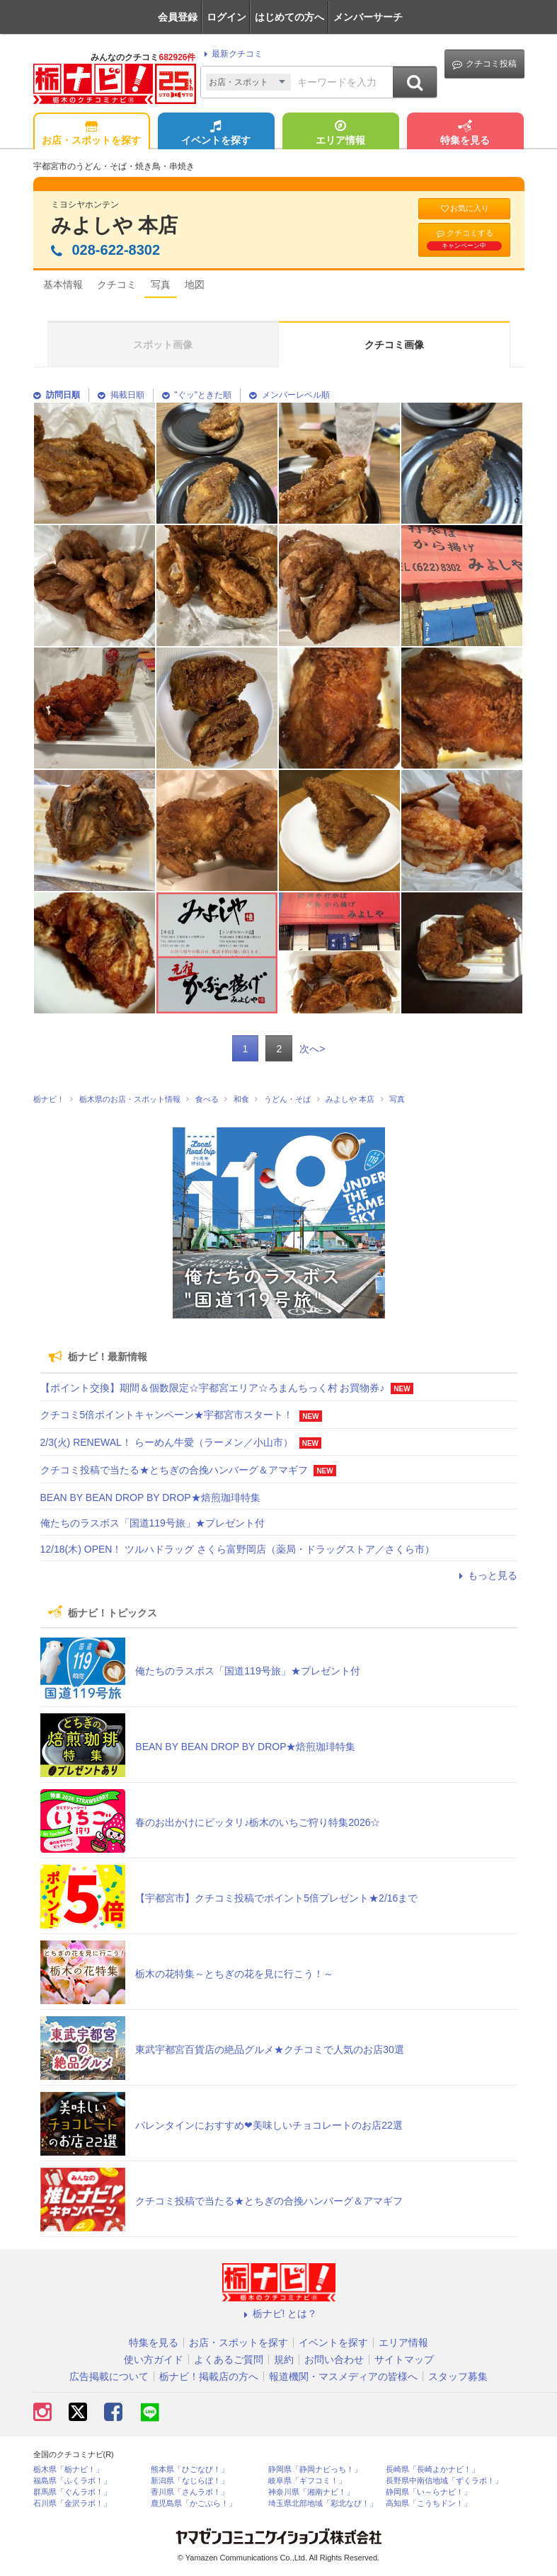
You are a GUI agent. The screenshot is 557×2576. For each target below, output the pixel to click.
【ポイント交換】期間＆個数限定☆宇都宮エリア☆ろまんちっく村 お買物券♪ (212, 1387)
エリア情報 (340, 133)
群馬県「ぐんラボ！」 (72, 2492)
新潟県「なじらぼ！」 (190, 2481)
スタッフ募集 (458, 2376)
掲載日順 (121, 395)
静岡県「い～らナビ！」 (428, 2492)
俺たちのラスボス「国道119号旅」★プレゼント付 (152, 1523)
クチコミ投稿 (484, 64)
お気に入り (464, 208)
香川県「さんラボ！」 (190, 2492)
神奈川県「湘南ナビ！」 (311, 2492)
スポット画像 (163, 344)
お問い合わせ (334, 2359)
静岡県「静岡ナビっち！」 (315, 2469)
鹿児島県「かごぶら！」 (193, 2503)
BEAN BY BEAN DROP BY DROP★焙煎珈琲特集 (150, 1497)
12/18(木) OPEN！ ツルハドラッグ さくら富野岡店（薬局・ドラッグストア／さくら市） (237, 1549)
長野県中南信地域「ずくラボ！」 (444, 2481)
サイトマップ (404, 2359)
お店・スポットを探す (91, 133)
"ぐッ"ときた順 (197, 395)
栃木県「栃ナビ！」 (68, 2469)
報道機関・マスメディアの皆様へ (343, 2376)
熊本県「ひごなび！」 (190, 2469)
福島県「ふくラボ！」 (72, 2481)
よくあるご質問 (228, 2359)
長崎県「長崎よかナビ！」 (432, 2469)
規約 (284, 2359)
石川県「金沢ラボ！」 (72, 2503)
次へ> (312, 1048)
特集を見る (465, 133)
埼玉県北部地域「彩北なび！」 (322, 2503)
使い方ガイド (153, 2359)
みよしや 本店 (114, 225)
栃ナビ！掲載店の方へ (208, 2376)
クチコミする (464, 239)
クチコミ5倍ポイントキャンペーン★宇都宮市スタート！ (167, 1414)
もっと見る (486, 1575)
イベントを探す (216, 133)
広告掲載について (109, 2376)
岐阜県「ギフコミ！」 (307, 2481)
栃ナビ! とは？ (279, 2313)
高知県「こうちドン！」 (428, 2503)
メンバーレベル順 (289, 395)
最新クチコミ (231, 54)
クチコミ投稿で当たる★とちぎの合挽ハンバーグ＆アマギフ (174, 1470)
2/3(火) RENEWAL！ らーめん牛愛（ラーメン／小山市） (166, 1442)
